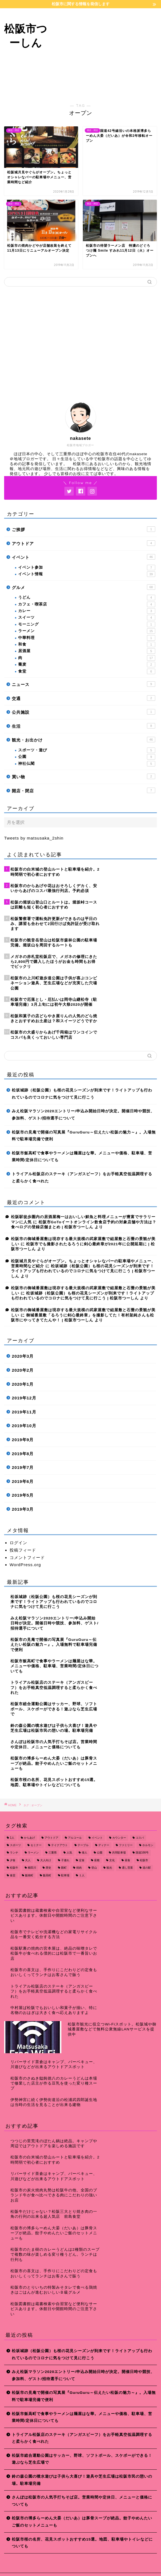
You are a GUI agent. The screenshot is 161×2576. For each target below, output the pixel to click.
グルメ (83, 587)
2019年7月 (23, 1467)
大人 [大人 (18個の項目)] (28, 1860)
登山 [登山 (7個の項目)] (94, 1867)
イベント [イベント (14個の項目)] (97, 1837)
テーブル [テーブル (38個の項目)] (83, 1845)
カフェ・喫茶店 (86, 604)
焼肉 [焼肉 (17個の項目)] (79, 1867)
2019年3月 (23, 1509)
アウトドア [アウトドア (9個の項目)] (51, 1837)
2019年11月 (24, 1412)
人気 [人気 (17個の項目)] (69, 1852)
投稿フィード (23, 1550)
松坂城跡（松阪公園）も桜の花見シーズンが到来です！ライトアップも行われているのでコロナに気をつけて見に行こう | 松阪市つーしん (83, 1271)
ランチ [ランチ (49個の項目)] (14, 1852)
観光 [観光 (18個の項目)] (109, 1867)
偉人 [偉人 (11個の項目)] (84, 1852)
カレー (86, 611)
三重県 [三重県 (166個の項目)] (52, 1852)
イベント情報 (86, 574)
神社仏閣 (86, 763)
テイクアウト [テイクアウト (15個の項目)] (59, 1845)
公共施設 (83, 712)
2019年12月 (24, 1398)
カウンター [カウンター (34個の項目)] (119, 1837)
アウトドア (83, 543)
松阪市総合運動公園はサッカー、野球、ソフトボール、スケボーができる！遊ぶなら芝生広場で (82, 2459)
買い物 (83, 776)
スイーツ (86, 617)
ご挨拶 (83, 529)
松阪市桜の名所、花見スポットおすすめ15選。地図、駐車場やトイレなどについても (82, 2543)
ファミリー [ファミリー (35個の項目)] (126, 1845)
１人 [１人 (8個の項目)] (81, 1875)
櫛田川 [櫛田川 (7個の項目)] (32, 1867)
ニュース (83, 684)
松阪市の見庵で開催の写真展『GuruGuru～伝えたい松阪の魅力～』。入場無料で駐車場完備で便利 (84, 1135)
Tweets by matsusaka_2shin (34, 838)
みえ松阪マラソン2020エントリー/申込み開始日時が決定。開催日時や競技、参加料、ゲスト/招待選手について (83, 1114)
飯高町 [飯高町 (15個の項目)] (47, 1875)
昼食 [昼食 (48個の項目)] (127, 1860)
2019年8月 (23, 1453)
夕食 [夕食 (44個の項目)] (12, 1860)
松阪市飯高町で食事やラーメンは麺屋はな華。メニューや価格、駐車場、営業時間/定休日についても (82, 1156)
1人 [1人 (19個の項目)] (12, 1837)
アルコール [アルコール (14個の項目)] (75, 1837)
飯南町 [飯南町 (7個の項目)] (29, 1875)
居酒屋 (86, 651)
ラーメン (86, 631)
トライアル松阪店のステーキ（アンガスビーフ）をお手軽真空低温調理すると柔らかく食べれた (82, 1177)
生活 (83, 726)
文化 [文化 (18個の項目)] (112, 1860)
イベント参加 (86, 567)
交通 (83, 698)
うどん (86, 597)
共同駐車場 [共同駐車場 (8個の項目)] (119, 1852)
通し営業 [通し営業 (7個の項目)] (127, 1867)
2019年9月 (23, 1439)
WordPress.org (25, 1564)
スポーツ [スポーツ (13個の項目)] (15, 1845)
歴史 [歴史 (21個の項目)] (48, 1867)
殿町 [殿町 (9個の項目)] (64, 1867)
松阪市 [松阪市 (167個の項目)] (144, 1860)
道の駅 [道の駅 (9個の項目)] (147, 1867)
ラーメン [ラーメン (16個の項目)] (33, 1852)
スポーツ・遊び (86, 750)
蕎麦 (86, 664)
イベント (83, 557)
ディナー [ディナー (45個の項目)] (103, 1845)
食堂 (86, 671)
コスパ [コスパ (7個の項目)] (140, 1837)
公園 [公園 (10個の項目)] (99, 1852)
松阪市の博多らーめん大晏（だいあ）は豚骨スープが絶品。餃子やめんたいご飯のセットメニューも (82, 2521)
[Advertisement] (106, 52)
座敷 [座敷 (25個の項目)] (97, 1860)
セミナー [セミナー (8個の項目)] (36, 1845)
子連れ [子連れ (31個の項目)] (65, 1860)
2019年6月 (23, 1481)
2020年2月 (23, 1370)
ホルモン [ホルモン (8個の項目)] (147, 1845)
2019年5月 (23, 1495)
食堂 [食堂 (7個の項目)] (12, 1875)
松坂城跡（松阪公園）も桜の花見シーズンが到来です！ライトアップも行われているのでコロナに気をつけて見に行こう (82, 1093)
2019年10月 (24, 1425)
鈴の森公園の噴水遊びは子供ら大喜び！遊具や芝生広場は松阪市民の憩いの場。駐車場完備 (82, 2480)
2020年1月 (23, 1384)
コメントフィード (27, 1557)
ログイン (18, 1542)
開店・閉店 (83, 790)
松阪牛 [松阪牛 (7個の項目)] (14, 1867)
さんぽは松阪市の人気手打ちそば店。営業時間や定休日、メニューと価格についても (82, 2500)
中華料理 (86, 638)
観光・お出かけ (83, 739)
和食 (86, 644)
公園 (86, 757)
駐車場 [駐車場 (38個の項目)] (65, 1875)
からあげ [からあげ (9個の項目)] (29, 1837)
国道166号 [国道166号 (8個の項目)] (142, 1852)
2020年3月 (23, 1356)
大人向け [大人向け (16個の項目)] (45, 1860)
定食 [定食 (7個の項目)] (81, 1860)
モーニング (86, 624)
